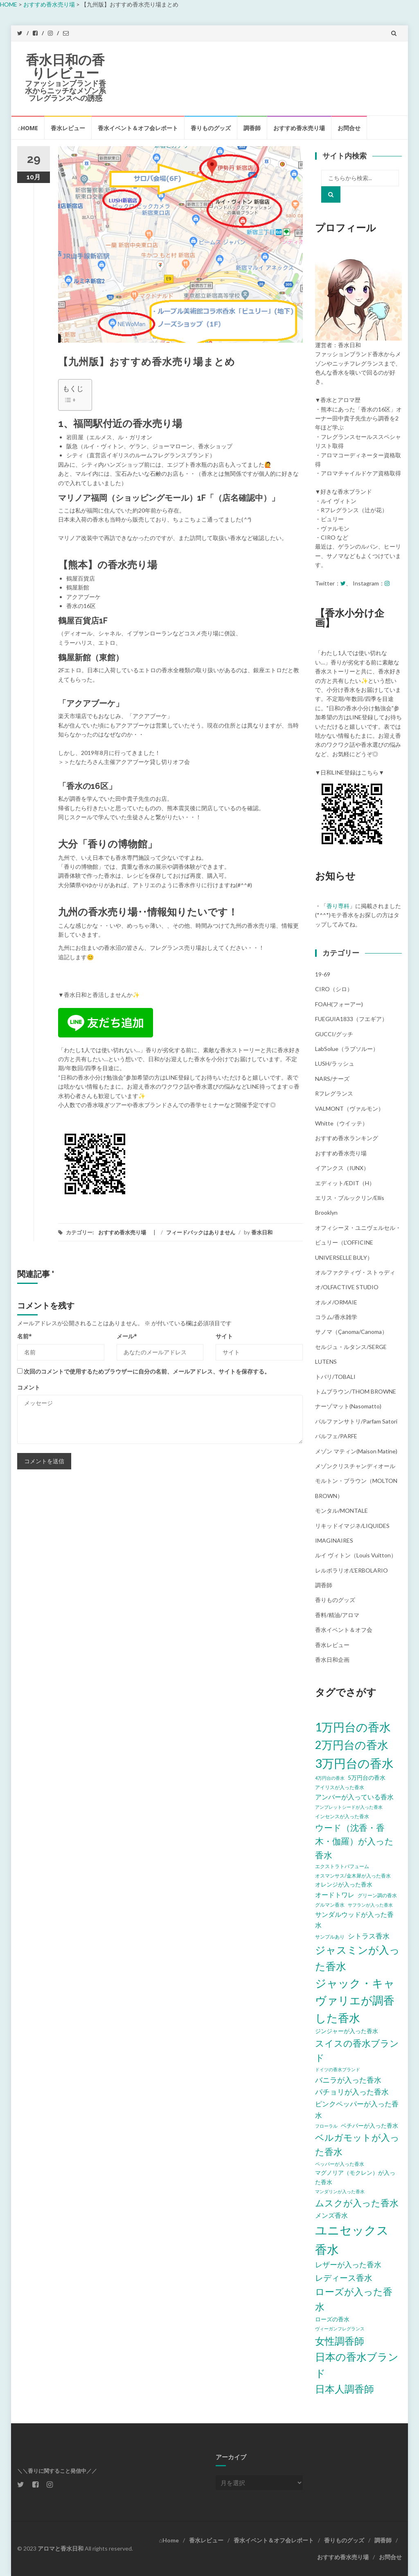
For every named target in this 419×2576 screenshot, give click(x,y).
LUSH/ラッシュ (334, 1063)
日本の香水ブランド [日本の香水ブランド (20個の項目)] (357, 2365)
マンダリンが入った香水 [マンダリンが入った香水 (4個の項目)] (340, 2191)
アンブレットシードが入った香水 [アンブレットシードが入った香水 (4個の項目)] (349, 1807)
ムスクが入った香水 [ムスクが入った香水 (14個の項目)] (357, 2203)
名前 (24, 1336)
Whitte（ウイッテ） (341, 1123)
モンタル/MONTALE (341, 1510)
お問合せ (349, 128)
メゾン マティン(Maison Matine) (356, 1451)
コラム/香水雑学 (336, 1316)
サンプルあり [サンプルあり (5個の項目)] (330, 1937)
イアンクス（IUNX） (342, 1167)
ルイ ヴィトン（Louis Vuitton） (355, 1555)
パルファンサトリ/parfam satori (356, 1421)
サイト (224, 1336)
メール (127, 1336)
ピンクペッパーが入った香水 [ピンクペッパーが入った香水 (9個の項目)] (357, 2109)
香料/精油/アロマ (337, 1614)
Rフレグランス (334, 1093)
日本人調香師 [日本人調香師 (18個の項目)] (344, 2389)
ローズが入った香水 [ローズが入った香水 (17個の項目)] (353, 2299)
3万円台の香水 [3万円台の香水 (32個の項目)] (354, 1763)
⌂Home (28, 128)
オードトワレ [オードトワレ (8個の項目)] (334, 1894)
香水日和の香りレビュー (65, 66)
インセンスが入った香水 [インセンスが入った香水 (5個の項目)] (342, 1816)
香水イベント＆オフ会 (343, 1629)
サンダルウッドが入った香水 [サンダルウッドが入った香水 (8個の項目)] (354, 1919)
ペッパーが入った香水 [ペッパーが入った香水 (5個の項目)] (339, 2164)
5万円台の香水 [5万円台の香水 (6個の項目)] (366, 1777)
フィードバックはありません (200, 1232)
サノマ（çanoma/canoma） (351, 1331)
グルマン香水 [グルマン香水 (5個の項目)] (330, 1905)
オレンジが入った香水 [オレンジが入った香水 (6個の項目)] (343, 1884)
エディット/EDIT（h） (345, 1183)
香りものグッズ (211, 128)
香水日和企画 (332, 1659)
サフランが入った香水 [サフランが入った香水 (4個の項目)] (370, 1904)
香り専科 (338, 905)
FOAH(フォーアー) (339, 1004)
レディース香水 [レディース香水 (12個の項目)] (343, 2277)
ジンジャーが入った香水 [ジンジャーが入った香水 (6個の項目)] (346, 2030)
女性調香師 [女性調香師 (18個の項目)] (339, 2341)
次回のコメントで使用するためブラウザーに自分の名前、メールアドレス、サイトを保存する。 (147, 1371)
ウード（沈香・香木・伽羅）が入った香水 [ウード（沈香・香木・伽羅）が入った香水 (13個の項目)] (354, 1841)
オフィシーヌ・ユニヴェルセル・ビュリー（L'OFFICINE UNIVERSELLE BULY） (358, 1242)
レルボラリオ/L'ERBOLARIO (351, 1570)
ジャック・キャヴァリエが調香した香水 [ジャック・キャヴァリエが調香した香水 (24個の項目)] (355, 2001)
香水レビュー (68, 128)
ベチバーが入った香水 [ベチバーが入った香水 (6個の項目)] (369, 2125)
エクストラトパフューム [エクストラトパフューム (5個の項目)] (342, 1866)
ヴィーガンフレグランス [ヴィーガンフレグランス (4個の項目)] (340, 2328)
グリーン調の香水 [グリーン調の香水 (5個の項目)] (377, 1895)
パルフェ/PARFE (336, 1436)
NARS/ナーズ (332, 1078)
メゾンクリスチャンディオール (355, 1465)
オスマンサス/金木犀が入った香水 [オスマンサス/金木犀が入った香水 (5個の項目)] (353, 1876)
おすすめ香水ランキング (346, 1137)
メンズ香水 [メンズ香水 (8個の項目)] (331, 2215)
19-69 (322, 974)
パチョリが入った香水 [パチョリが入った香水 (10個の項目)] (352, 2091)
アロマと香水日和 (60, 2548)
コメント (28, 1387)
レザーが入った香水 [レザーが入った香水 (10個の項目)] (348, 2264)
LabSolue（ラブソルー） (346, 1048)
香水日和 (262, 1232)
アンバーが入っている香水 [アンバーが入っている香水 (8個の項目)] (354, 1797)
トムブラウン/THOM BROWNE (355, 1391)
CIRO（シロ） (334, 988)
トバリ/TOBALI (335, 1376)
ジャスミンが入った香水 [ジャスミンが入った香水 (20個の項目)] (357, 1958)
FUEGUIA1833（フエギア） (351, 1018)
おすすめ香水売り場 (299, 128)
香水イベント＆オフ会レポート (138, 128)
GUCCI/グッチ (334, 1033)
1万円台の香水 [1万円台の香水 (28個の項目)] (353, 1727)
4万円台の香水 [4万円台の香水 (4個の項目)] (330, 1778)
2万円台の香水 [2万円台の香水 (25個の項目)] (351, 1744)
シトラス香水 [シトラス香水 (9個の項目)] (369, 1936)
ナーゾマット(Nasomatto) (348, 1406)
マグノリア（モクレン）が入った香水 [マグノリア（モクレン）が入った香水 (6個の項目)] (355, 2177)
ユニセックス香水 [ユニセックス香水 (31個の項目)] (352, 2239)
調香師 (252, 128)
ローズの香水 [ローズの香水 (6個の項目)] (332, 2319)
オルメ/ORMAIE (336, 1302)
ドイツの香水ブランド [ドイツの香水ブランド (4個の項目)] (337, 2069)
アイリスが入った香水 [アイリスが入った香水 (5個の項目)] (339, 1787)
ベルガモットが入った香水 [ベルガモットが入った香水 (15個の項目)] (357, 2144)
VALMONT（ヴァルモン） (349, 1108)
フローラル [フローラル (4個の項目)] (326, 2126)
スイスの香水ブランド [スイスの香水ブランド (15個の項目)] (357, 2050)
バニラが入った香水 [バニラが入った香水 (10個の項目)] (348, 2079)
